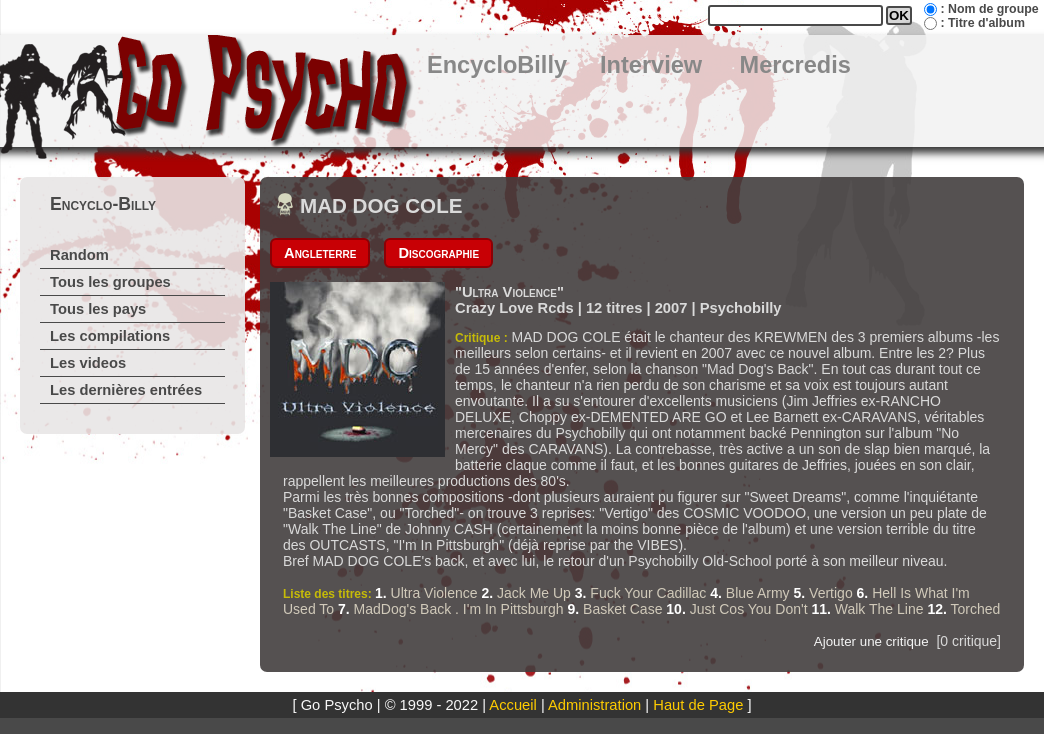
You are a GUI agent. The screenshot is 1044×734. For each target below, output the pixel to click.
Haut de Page (698, 705)
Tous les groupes (110, 282)
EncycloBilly (497, 65)
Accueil (512, 705)
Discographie (438, 253)
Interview (651, 65)
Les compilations (110, 336)
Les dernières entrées (126, 390)
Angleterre (320, 253)
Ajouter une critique (871, 641)
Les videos (88, 363)
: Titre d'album (982, 23)
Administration (594, 705)
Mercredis (795, 65)
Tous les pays (98, 309)
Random (79, 255)
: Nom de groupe (989, 9)
